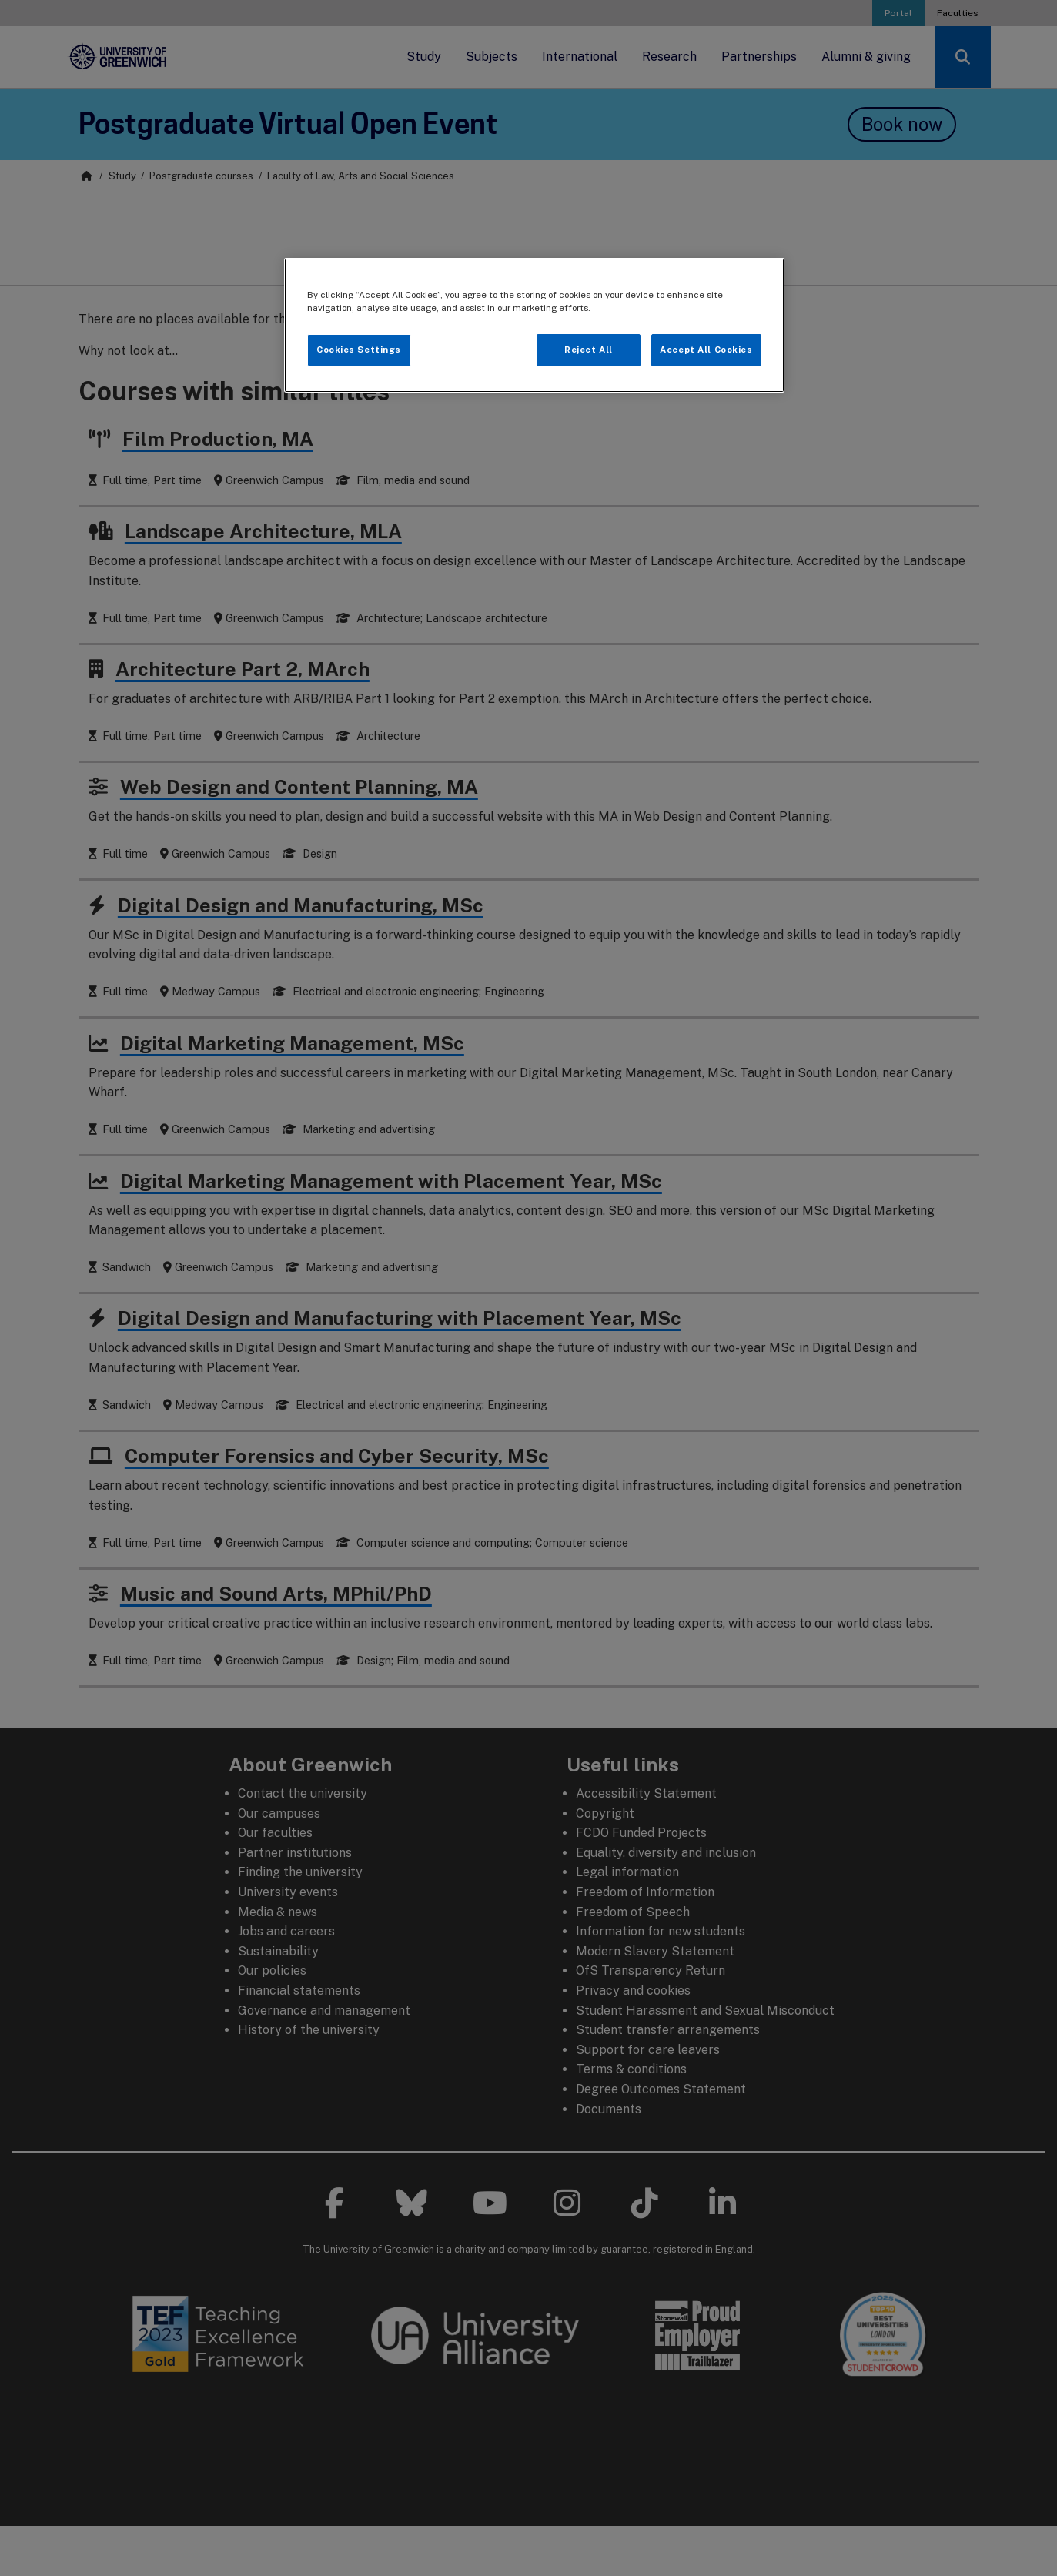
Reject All (588, 349)
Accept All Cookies (706, 349)
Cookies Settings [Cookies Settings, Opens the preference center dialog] (358, 349)
